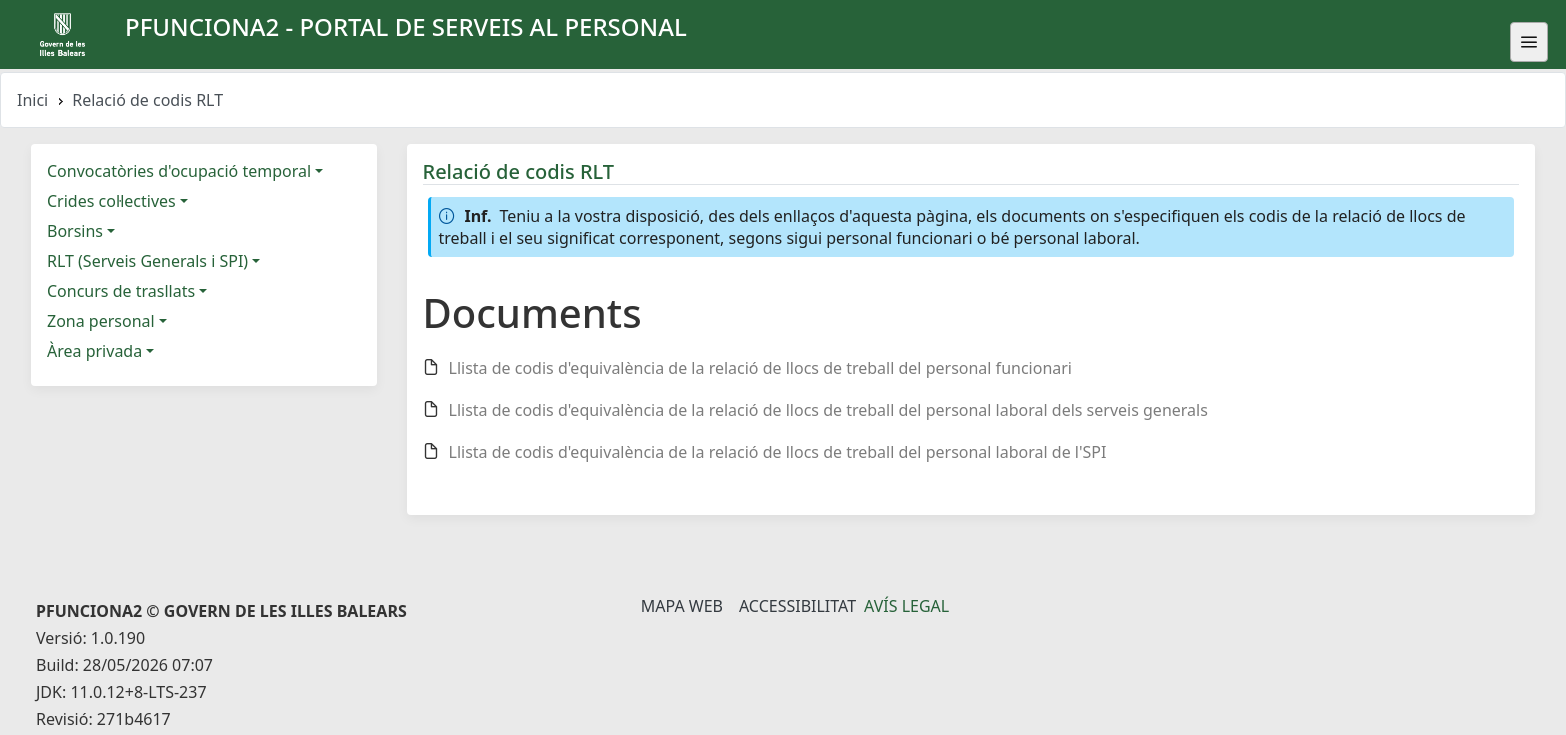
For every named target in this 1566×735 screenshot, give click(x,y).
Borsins (75, 231)
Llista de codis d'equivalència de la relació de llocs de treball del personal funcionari (761, 368)
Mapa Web (682, 606)
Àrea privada (94, 351)
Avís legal (906, 606)
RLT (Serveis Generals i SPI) (147, 261)
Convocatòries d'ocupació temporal (179, 171)
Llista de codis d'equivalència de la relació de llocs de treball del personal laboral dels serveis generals (828, 410)
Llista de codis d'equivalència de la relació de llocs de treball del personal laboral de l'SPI (778, 452)
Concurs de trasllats (121, 291)
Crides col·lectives (111, 201)
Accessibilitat (797, 606)
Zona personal (101, 321)
